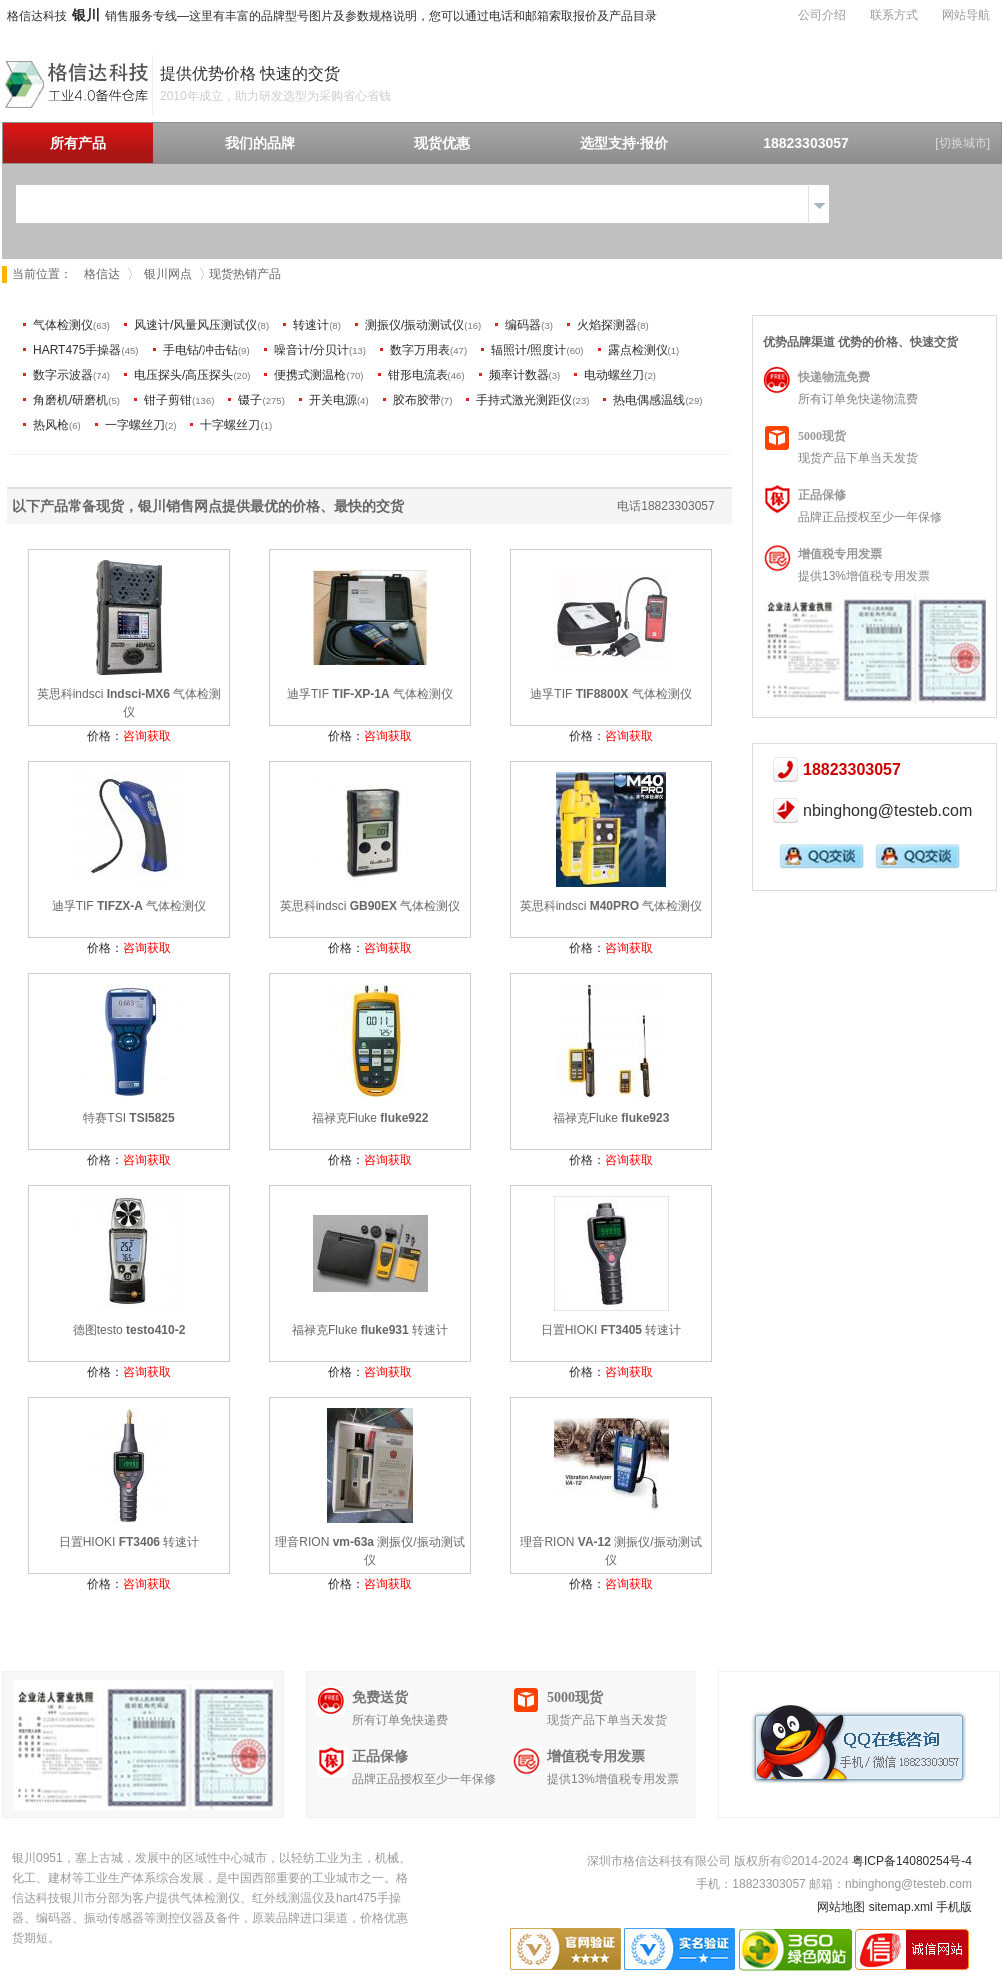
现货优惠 (442, 143)
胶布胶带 (417, 400)
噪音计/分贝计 (311, 350)
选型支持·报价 (624, 143)
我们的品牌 (260, 143)
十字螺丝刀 (230, 425)
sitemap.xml (901, 1907)
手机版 (954, 1907)
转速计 (311, 325)
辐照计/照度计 (528, 350)
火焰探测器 (607, 325)
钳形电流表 (418, 375)
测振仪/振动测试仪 (414, 325)
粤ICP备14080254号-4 (912, 1861)
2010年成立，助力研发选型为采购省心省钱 (275, 96)
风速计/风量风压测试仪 (195, 325)
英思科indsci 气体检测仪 (129, 703)
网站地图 (841, 1907)
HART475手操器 (77, 350)
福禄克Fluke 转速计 (370, 1330)
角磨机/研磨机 (70, 400)
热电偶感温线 (649, 400)
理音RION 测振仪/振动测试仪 (369, 1551)
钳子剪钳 (168, 400)
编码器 (523, 325)
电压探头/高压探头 (183, 375)
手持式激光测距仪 (524, 400)
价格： (129, 736)
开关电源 (333, 400)
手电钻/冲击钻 (200, 350)
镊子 (250, 400)
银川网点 (168, 274)
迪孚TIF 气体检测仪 (370, 694)
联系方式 (894, 15)
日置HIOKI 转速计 (611, 1330)
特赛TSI (128, 1118)
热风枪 (51, 425)
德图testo (129, 1330)
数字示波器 (63, 375)
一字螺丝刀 (135, 425)
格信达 (102, 274)
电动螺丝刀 (614, 375)
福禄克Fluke (370, 1118)
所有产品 (78, 143)
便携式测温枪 (310, 375)
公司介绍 (822, 15)
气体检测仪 (63, 325)
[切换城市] (962, 143)
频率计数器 (519, 375)
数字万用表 (420, 350)
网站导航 (966, 15)
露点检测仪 (638, 350)
